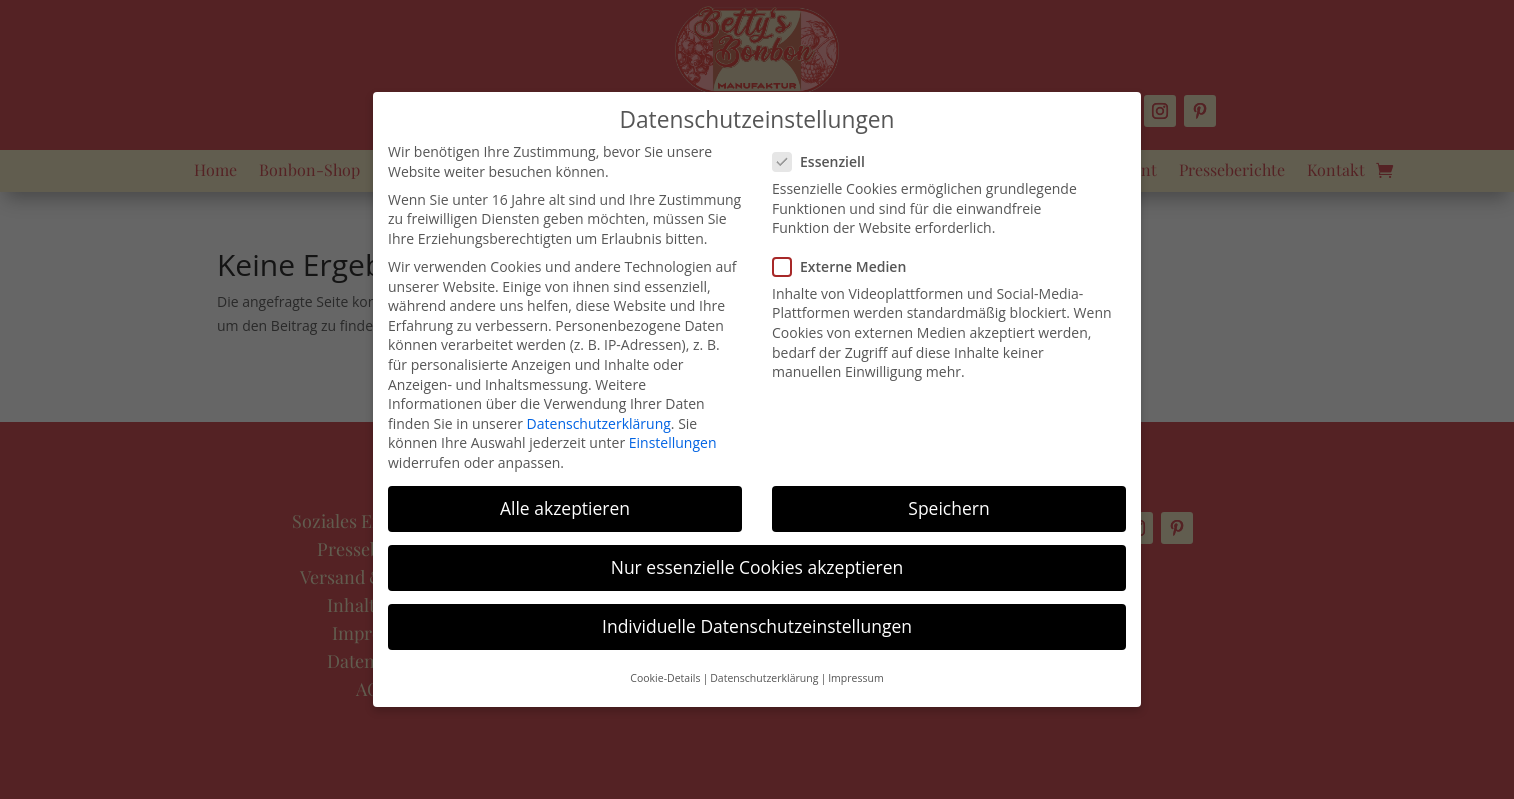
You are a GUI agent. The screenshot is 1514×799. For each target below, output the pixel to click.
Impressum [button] (855, 678)
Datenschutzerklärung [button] (764, 678)
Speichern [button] (948, 508)
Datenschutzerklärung (599, 423)
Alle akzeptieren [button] (565, 508)
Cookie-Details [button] (665, 678)
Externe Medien (847, 266)
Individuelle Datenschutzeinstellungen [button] (757, 626)
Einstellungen (673, 442)
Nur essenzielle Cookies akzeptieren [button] (757, 567)
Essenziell (827, 161)
